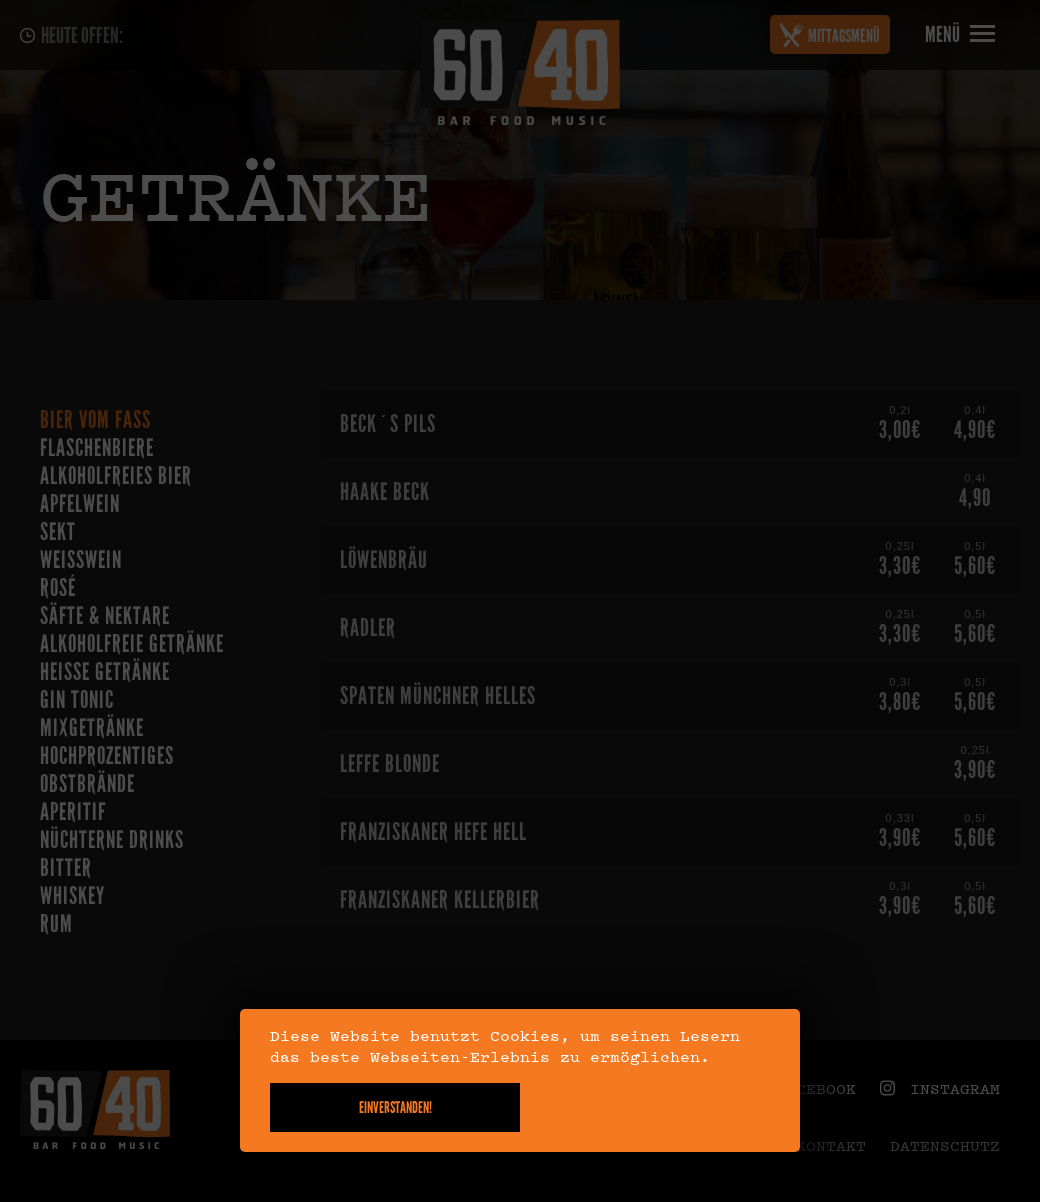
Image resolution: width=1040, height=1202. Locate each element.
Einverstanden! (395, 1107)
